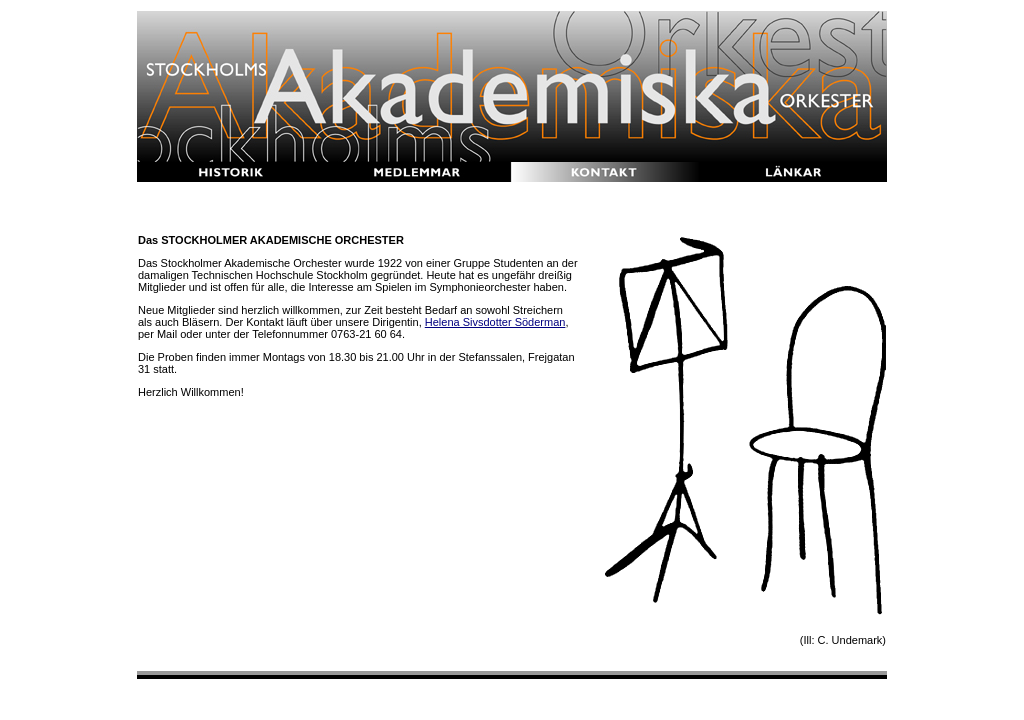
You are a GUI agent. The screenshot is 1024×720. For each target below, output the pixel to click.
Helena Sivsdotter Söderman (495, 322)
